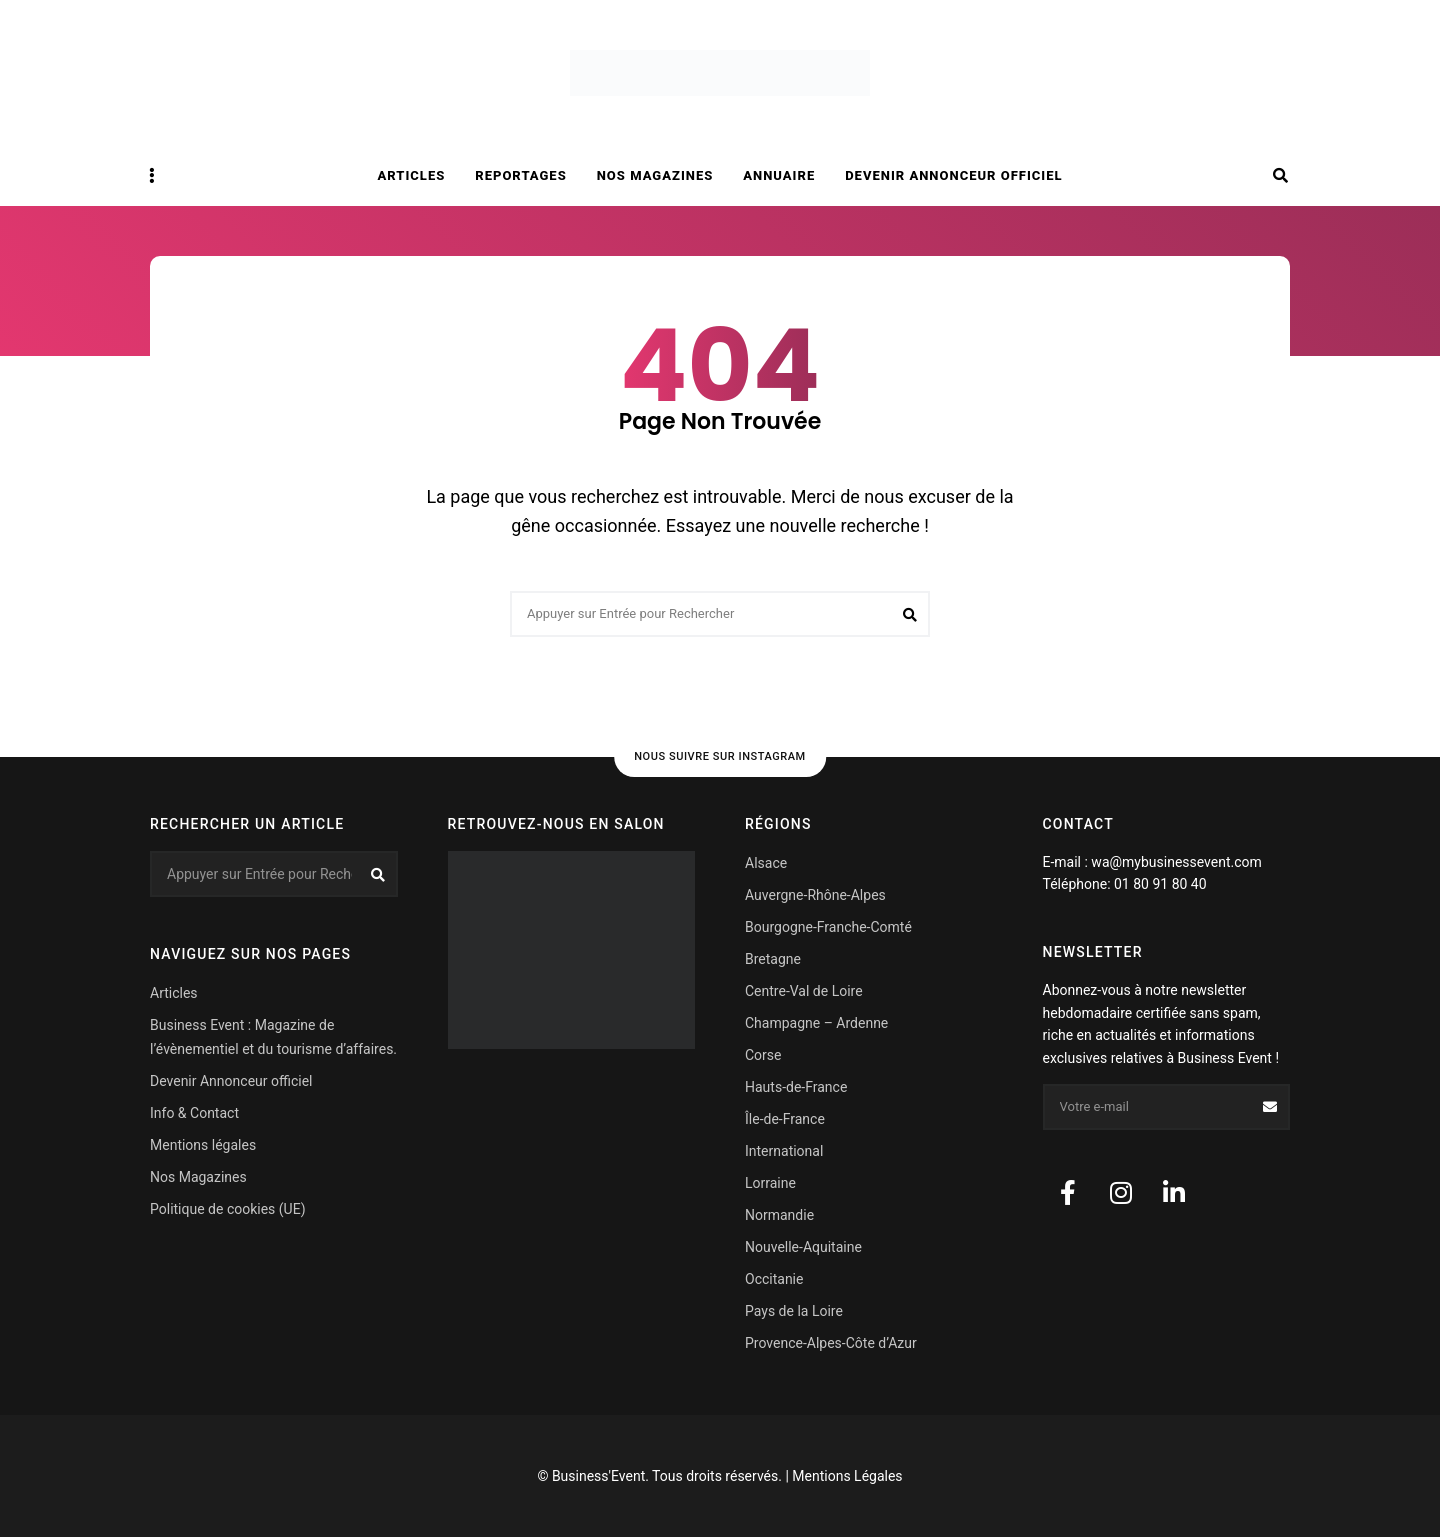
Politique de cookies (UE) (228, 1209)
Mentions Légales (847, 1476)
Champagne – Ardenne (816, 1023)
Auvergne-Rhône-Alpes (815, 895)
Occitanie (774, 1279)
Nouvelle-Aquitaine (803, 1247)
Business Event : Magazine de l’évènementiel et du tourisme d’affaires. (273, 1037)
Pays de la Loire (794, 1311)
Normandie (779, 1215)
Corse (763, 1055)
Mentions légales (203, 1145)
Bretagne (773, 959)
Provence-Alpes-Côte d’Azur (831, 1343)
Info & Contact (194, 1113)
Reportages (520, 175)
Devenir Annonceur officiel (953, 175)
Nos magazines (655, 175)
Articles (412, 175)
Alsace (766, 863)
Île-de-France (785, 1119)
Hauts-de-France (796, 1087)
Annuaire (779, 175)
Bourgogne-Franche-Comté (828, 927)
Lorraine (770, 1183)
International (784, 1151)
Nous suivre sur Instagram (720, 756)
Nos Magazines (198, 1177)
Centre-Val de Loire (804, 991)
